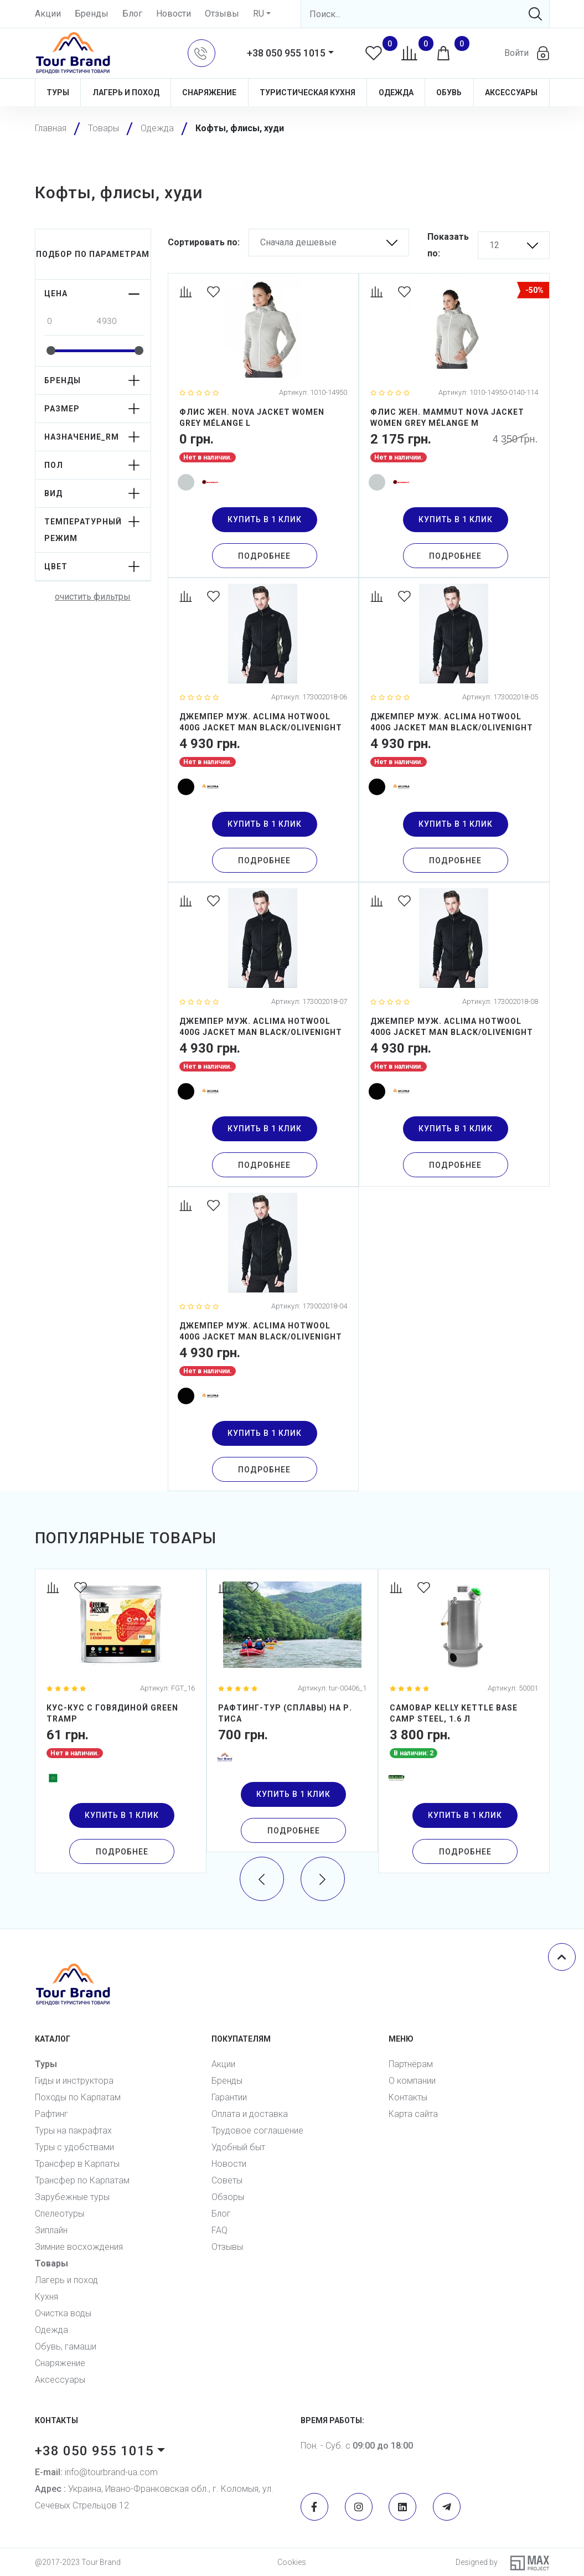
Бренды (91, 13)
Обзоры (227, 2197)
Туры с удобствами (74, 2147)
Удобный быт (238, 2147)
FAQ (219, 2230)
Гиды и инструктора (74, 2080)
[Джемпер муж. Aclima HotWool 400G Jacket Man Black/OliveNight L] (263, 730)
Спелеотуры (59, 2213)
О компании (412, 2080)
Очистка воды (63, 2313)
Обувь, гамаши (65, 2346)
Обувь (449, 92)
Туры (57, 92)
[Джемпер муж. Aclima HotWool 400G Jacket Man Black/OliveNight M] (454, 730)
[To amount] (119, 321)
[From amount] (69, 321)
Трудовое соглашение (257, 2130)
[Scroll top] (562, 1957)
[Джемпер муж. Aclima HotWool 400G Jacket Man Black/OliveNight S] (263, 1339)
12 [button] (494, 245)
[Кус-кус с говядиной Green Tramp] (120, 1721)
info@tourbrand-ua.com (96, 2472)
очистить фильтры (93, 596)
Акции (48, 13)
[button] (201, 53)
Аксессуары (511, 92)
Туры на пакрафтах (73, 2130)
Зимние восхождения (79, 2247)
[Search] (425, 14)
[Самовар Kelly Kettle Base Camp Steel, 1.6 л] (464, 1721)
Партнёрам (411, 2064)
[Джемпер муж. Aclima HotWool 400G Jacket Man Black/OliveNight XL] (263, 1034)
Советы (226, 2180)
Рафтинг (51, 2114)
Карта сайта (413, 2114)
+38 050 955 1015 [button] (286, 53)
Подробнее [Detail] (264, 556)
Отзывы (222, 13)
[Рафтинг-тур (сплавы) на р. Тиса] (292, 1710)
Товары (51, 2263)
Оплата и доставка (249, 2114)
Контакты (408, 2097)
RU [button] (258, 13)
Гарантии (229, 2097)
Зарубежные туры (72, 2197)
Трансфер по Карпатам (82, 2180)
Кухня (46, 2296)
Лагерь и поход (125, 92)
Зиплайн (51, 2230)
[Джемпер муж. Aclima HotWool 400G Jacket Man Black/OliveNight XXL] (454, 1034)
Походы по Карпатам (78, 2097)
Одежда (396, 92)
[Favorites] (215, 293)
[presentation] (262, 1879)
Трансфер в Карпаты (77, 2163)
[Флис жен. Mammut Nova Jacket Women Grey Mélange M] (454, 425)
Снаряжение (209, 92)
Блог (132, 13)
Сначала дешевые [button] (298, 242)
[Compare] (187, 293)
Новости (173, 13)
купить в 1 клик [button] (265, 519)
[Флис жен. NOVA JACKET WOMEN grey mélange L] (263, 425)
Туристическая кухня (307, 92)
